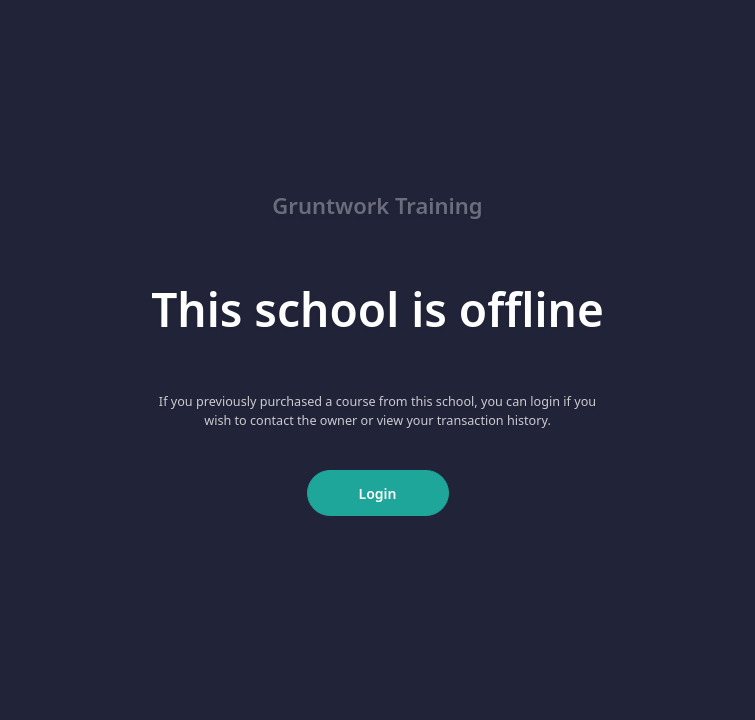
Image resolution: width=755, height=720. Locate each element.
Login (378, 493)
